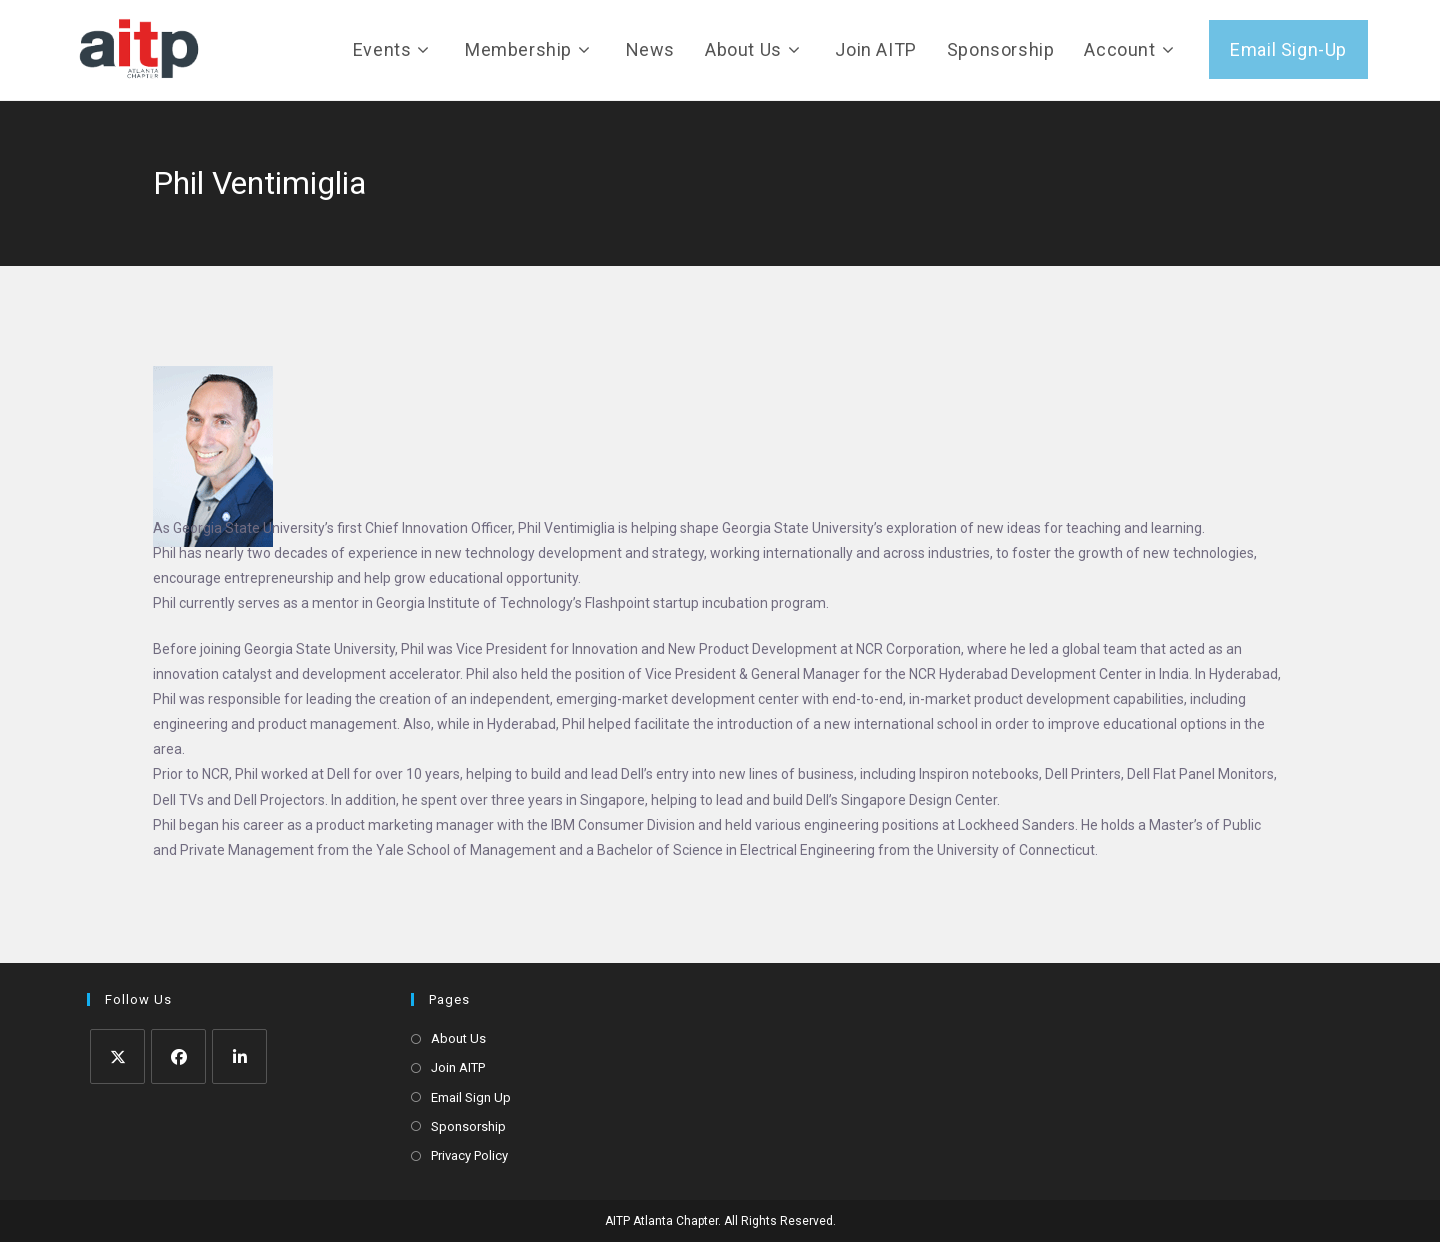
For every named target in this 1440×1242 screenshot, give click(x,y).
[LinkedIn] (239, 1056)
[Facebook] (178, 1056)
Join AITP (458, 1067)
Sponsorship (468, 1126)
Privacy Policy (469, 1155)
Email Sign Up (471, 1097)
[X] (117, 1056)
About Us (458, 1038)
